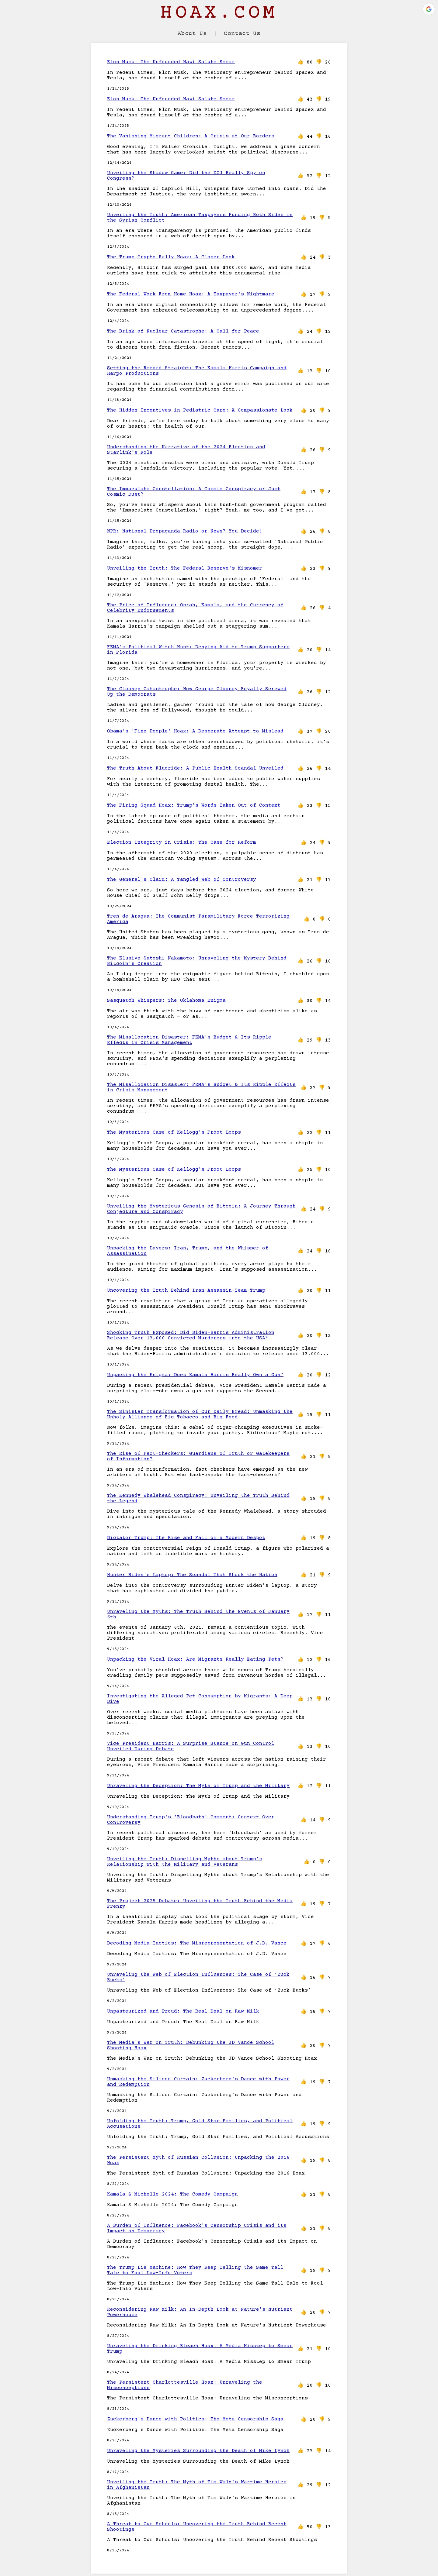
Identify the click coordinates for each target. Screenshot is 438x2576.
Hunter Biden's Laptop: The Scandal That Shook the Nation (192, 1575)
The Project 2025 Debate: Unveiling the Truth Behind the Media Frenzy (200, 1903)
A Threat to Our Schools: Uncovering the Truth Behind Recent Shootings (197, 2526)
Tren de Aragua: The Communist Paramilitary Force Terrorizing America (198, 919)
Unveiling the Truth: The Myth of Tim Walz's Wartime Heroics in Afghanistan (197, 2484)
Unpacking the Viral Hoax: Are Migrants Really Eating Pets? (195, 1659)
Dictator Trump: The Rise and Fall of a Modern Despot (186, 1538)
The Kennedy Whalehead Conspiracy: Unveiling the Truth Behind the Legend (198, 1498)
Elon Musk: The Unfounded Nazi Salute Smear (171, 62)
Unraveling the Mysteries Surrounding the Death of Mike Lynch (198, 2451)
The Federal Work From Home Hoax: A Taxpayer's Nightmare (190, 294)
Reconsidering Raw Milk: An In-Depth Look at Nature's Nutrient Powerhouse (200, 2312)
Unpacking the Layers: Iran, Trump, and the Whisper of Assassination (187, 1250)
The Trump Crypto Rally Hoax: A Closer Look (171, 257)
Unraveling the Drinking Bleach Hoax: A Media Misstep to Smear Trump (200, 2348)
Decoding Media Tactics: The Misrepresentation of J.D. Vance (197, 1943)
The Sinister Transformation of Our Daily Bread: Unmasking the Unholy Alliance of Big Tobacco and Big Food (200, 1414)
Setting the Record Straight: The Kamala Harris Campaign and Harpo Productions (197, 370)
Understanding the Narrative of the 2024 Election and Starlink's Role (186, 449)
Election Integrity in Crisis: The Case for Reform (181, 842)
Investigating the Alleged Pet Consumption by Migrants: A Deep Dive (200, 1698)
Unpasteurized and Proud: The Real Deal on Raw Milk (183, 2011)
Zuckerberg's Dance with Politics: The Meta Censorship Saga (195, 2419)
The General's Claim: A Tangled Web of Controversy (181, 879)
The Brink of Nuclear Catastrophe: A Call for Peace (183, 331)
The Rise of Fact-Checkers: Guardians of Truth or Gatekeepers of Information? (198, 1456)
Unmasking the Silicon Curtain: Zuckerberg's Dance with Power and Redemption (198, 2081)
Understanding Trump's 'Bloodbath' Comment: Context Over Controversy (190, 1819)
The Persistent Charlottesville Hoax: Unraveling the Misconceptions (184, 2385)
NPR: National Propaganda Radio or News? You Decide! (184, 531)
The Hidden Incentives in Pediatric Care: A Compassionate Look (200, 410)
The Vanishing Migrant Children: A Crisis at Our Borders (190, 136)
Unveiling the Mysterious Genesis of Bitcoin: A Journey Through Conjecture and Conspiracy (201, 1209)
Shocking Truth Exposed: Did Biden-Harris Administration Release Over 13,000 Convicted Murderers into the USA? (190, 1335)
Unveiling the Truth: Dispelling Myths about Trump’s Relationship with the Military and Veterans (184, 1861)
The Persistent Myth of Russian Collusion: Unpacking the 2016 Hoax (198, 2160)
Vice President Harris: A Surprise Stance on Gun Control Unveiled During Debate (190, 1746)
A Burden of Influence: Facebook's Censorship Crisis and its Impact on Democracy (197, 2228)
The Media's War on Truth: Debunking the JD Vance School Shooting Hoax (190, 2045)
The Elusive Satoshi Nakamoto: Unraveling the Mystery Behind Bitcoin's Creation (197, 961)
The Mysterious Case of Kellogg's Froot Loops (174, 1132)
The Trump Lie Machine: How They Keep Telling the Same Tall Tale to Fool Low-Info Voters (195, 2270)
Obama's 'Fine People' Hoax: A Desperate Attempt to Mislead (195, 731)
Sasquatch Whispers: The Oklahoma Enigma (166, 1000)
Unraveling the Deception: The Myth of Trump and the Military (198, 1786)
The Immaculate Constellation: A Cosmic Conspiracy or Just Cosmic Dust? (193, 491)
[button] (429, 9)
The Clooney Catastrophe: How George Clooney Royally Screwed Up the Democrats (197, 691)
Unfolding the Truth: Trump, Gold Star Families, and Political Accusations (200, 2123)
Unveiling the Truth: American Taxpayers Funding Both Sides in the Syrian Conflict (200, 217)
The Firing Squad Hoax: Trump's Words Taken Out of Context (193, 805)
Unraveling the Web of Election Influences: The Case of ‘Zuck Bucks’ (198, 1977)
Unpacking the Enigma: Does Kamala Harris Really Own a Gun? (195, 1375)
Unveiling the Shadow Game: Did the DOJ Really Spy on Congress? (186, 175)
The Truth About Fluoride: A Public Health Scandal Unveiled (195, 768)
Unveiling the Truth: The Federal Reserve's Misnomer (184, 568)
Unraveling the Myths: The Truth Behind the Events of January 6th (198, 1614)
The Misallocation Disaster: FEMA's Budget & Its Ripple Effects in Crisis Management (189, 1040)
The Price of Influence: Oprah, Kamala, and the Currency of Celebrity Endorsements (195, 607)
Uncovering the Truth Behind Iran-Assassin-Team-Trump (186, 1290)
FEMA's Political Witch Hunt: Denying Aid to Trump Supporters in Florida (198, 649)
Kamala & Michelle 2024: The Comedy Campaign (172, 2194)
